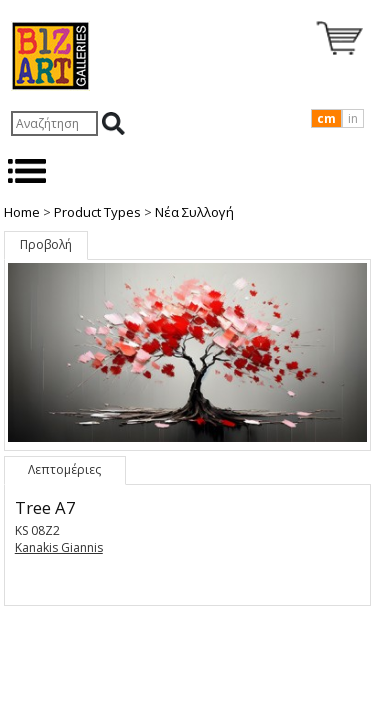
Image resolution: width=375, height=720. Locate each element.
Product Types (97, 212)
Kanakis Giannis (59, 547)
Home (22, 212)
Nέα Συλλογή (194, 212)
